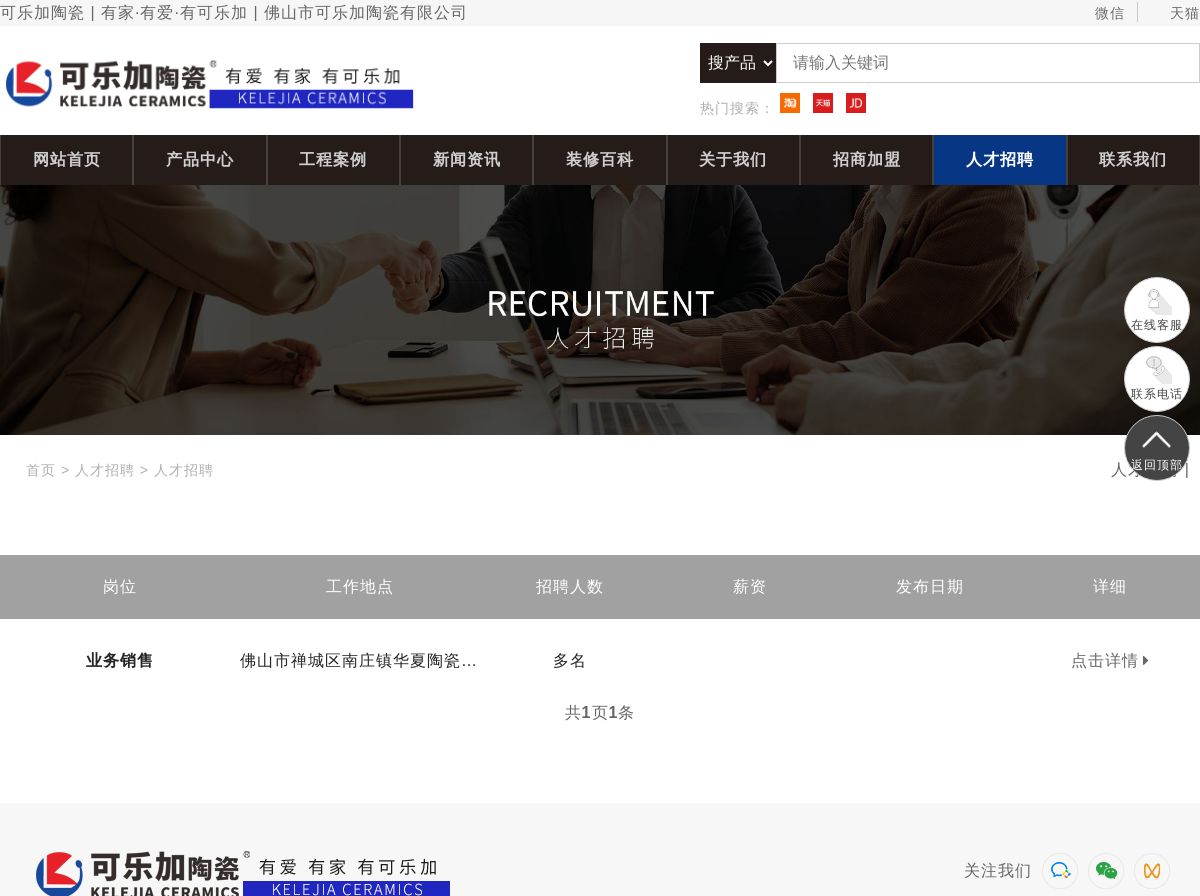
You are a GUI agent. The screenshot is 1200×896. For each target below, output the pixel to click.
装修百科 (600, 159)
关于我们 (733, 159)
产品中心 (200, 159)
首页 (41, 470)
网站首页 (67, 159)
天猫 (1175, 13)
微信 (1100, 13)
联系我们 (1133, 159)
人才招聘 (1000, 159)
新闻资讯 (467, 159)
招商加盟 (867, 159)
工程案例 (333, 159)
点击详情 (1110, 660)
